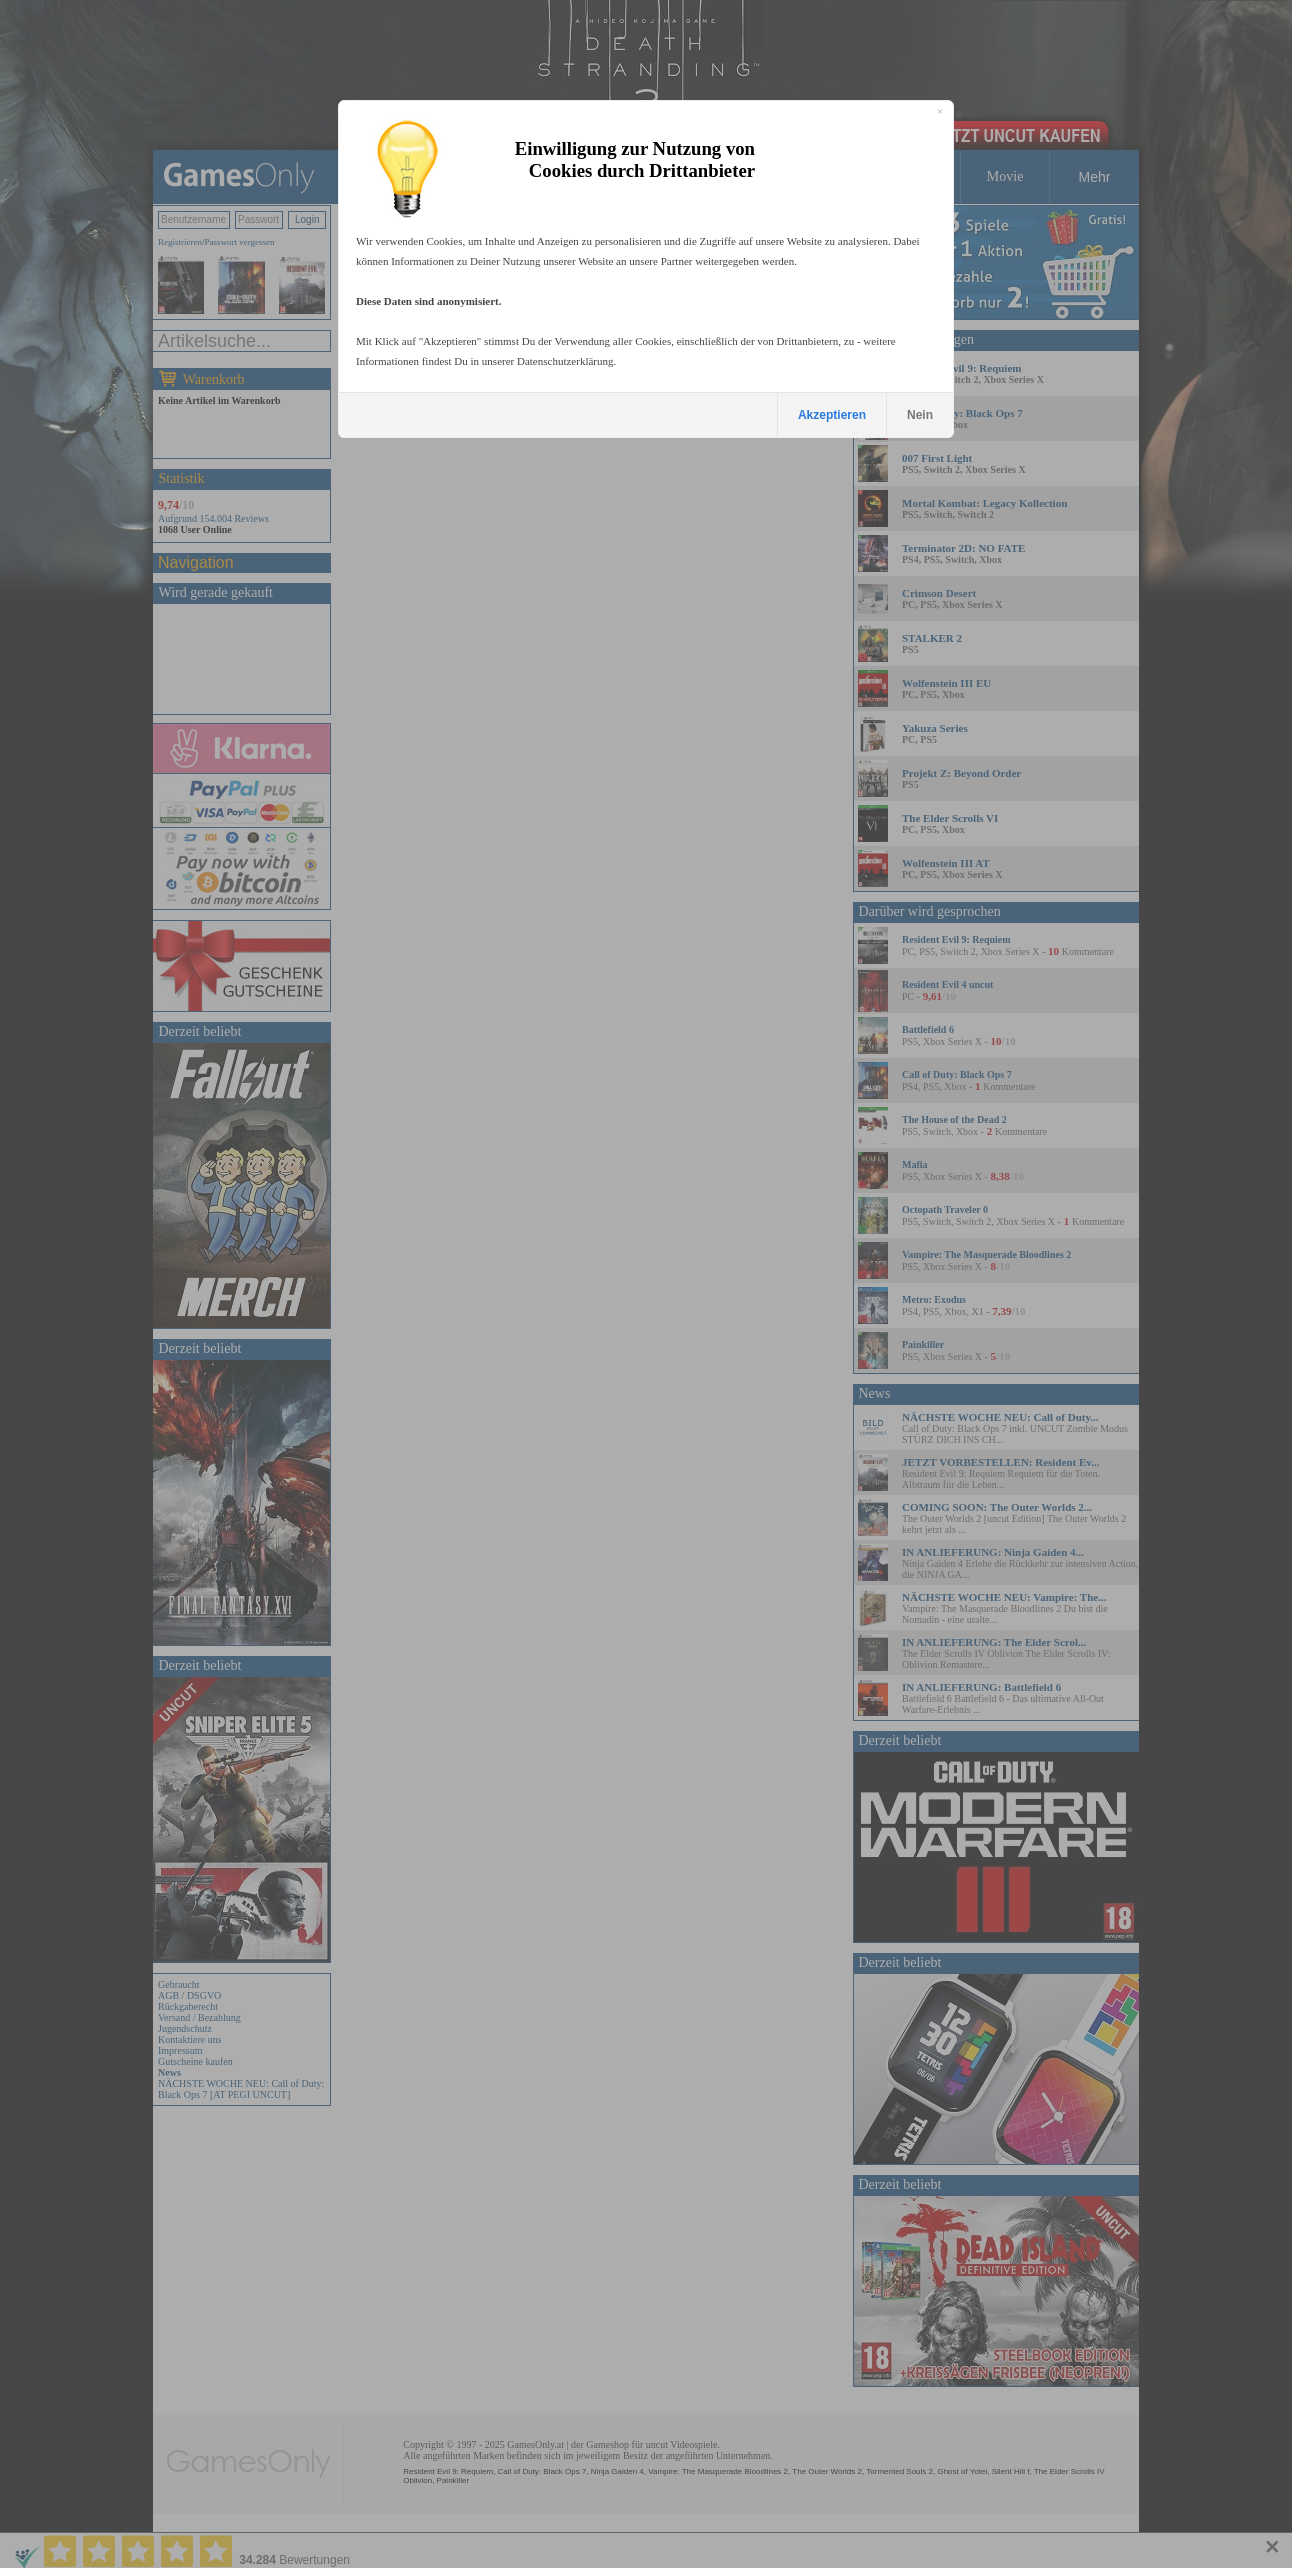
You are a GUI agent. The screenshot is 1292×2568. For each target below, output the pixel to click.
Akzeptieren (832, 415)
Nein (920, 415)
